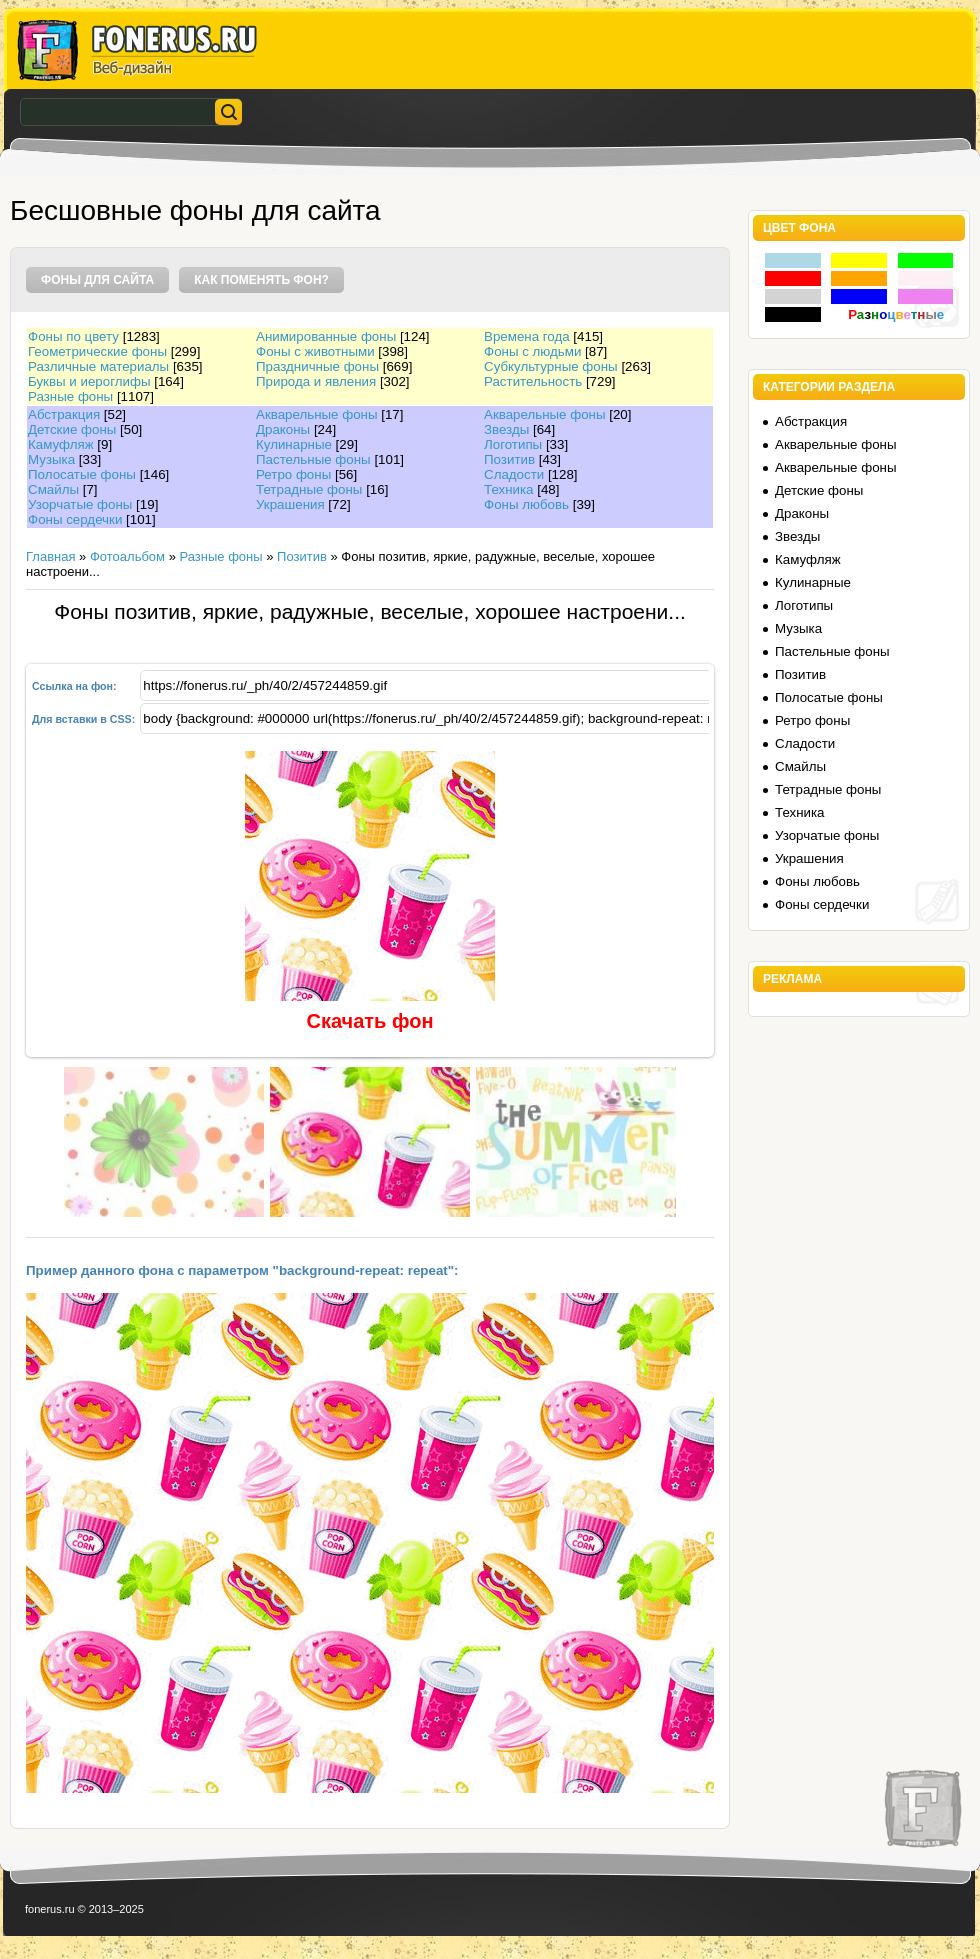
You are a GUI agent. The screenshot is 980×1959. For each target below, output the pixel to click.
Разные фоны (70, 396)
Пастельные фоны (313, 459)
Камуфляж (61, 444)
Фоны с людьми (532, 351)
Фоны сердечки (75, 519)
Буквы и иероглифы (89, 381)
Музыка (51, 459)
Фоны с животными (315, 351)
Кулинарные (294, 444)
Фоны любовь (526, 504)
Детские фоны (72, 429)
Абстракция (64, 414)
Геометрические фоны (97, 351)
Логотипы (513, 444)
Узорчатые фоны (80, 504)
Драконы (283, 429)
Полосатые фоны (82, 474)
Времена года (527, 336)
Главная (50, 556)
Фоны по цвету (73, 336)
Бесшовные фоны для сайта (195, 210)
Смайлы (53, 489)
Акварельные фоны (317, 414)
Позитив (509, 459)
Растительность (533, 381)
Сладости (514, 474)
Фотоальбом (127, 556)
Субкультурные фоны (551, 366)
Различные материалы (98, 366)
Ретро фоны (293, 474)
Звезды (506, 429)
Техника (509, 489)
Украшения (290, 504)
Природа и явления (316, 381)
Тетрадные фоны (309, 489)
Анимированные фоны (326, 336)
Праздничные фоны (317, 366)
